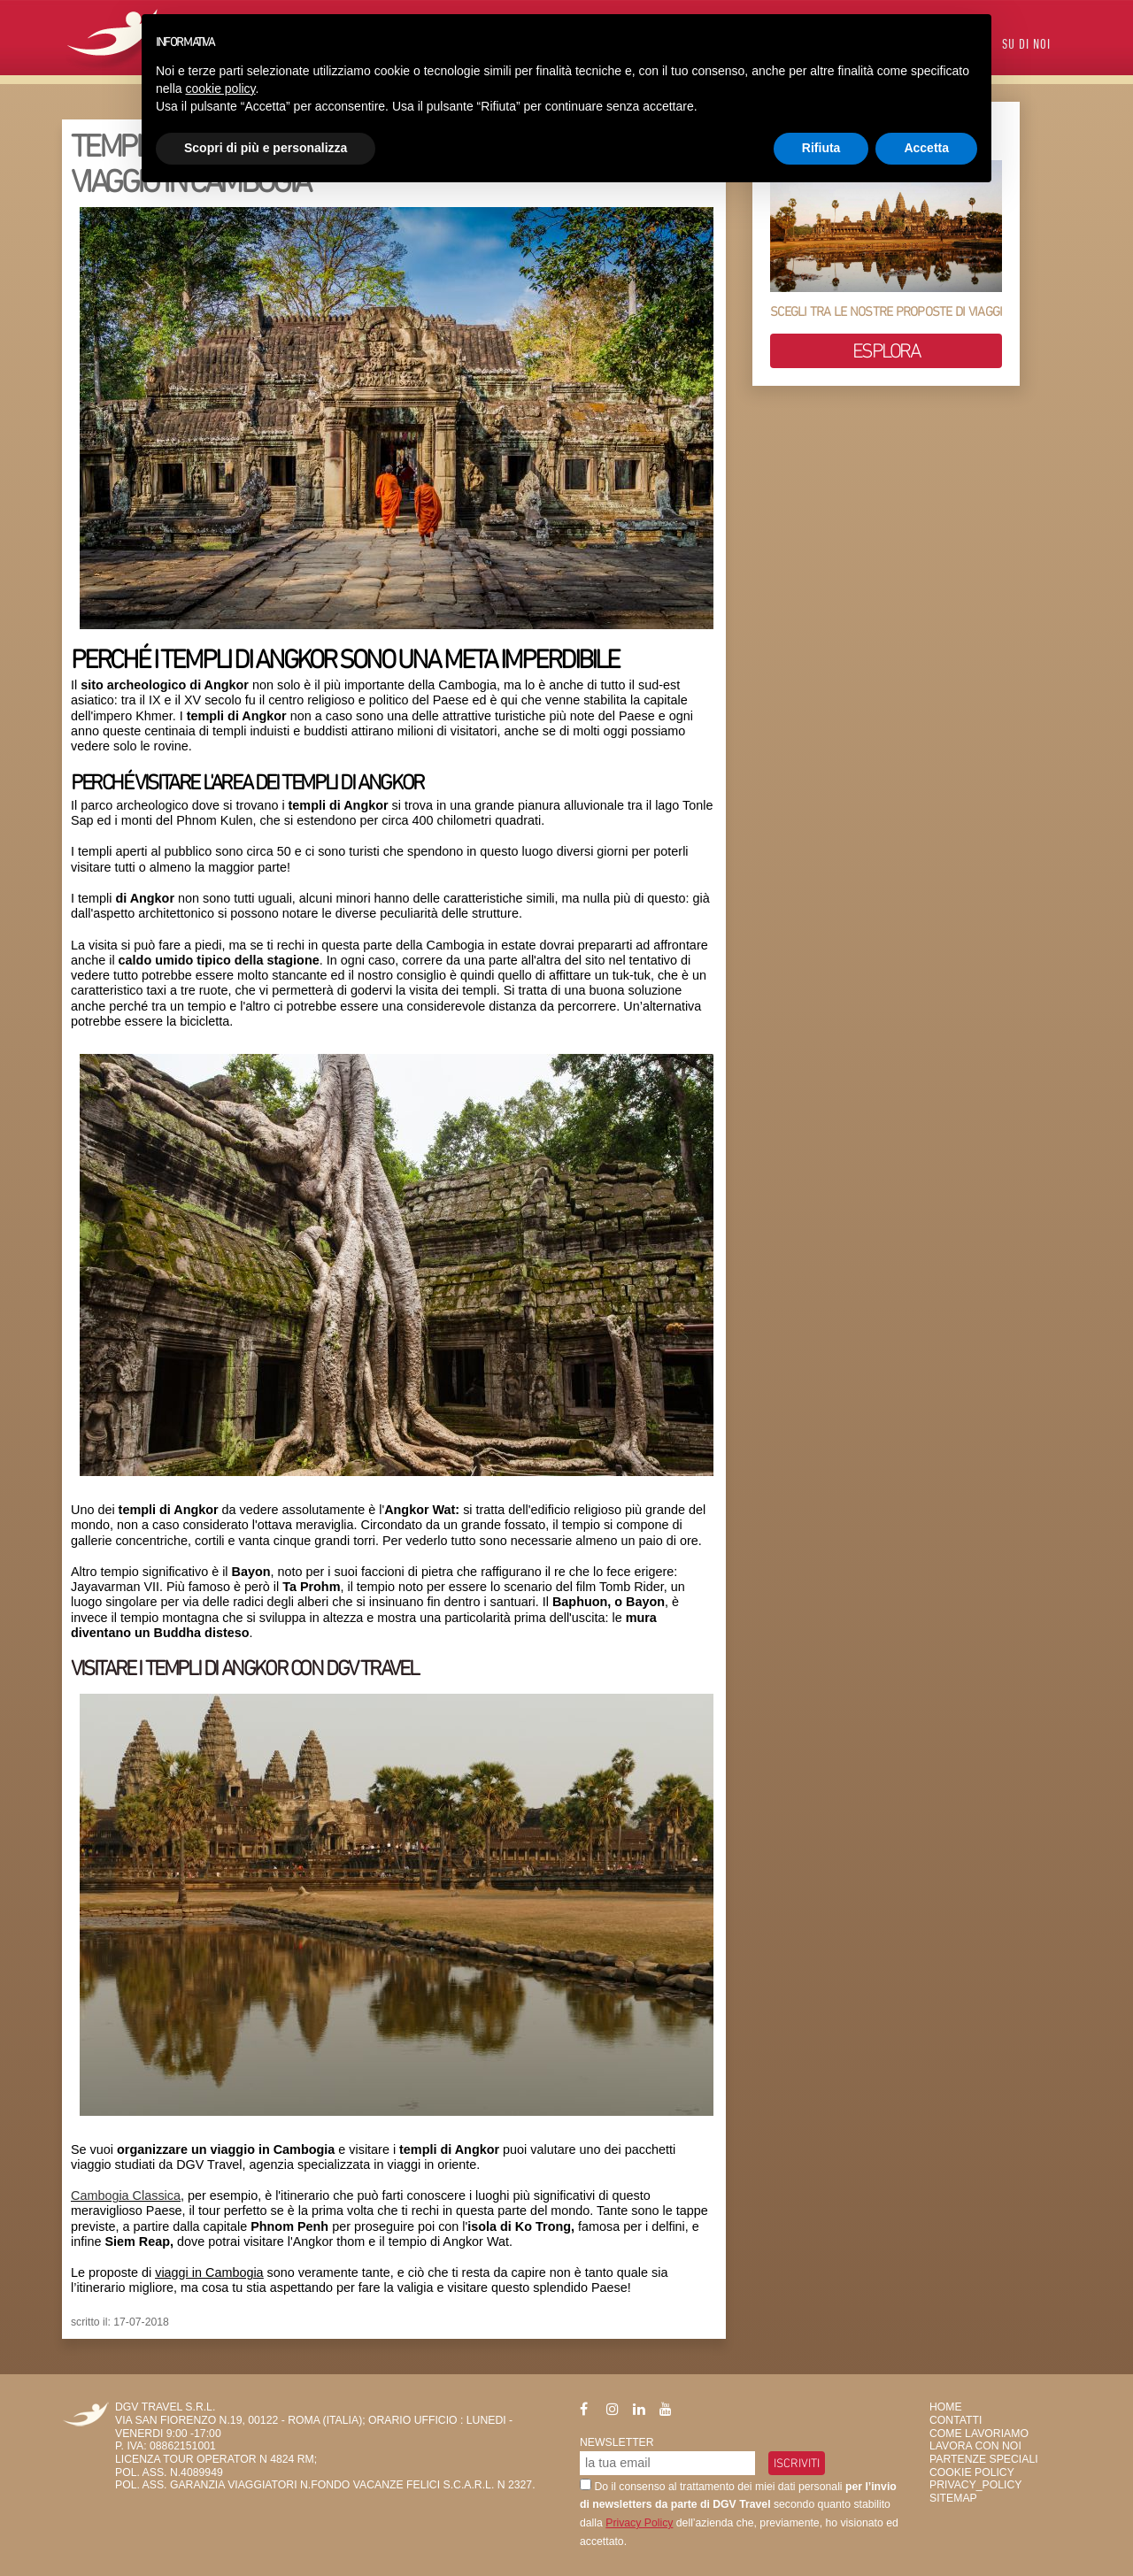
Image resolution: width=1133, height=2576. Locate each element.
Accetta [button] (926, 148)
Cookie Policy (971, 2472)
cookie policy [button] (220, 88)
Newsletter (617, 2442)
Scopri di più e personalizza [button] (265, 148)
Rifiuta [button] (821, 148)
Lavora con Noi (975, 2446)
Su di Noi (1026, 45)
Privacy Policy (639, 2523)
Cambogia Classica (126, 2195)
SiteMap (953, 2498)
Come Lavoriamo (979, 2433)
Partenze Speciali (983, 2459)
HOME (945, 2407)
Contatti (955, 2420)
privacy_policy (975, 2485)
